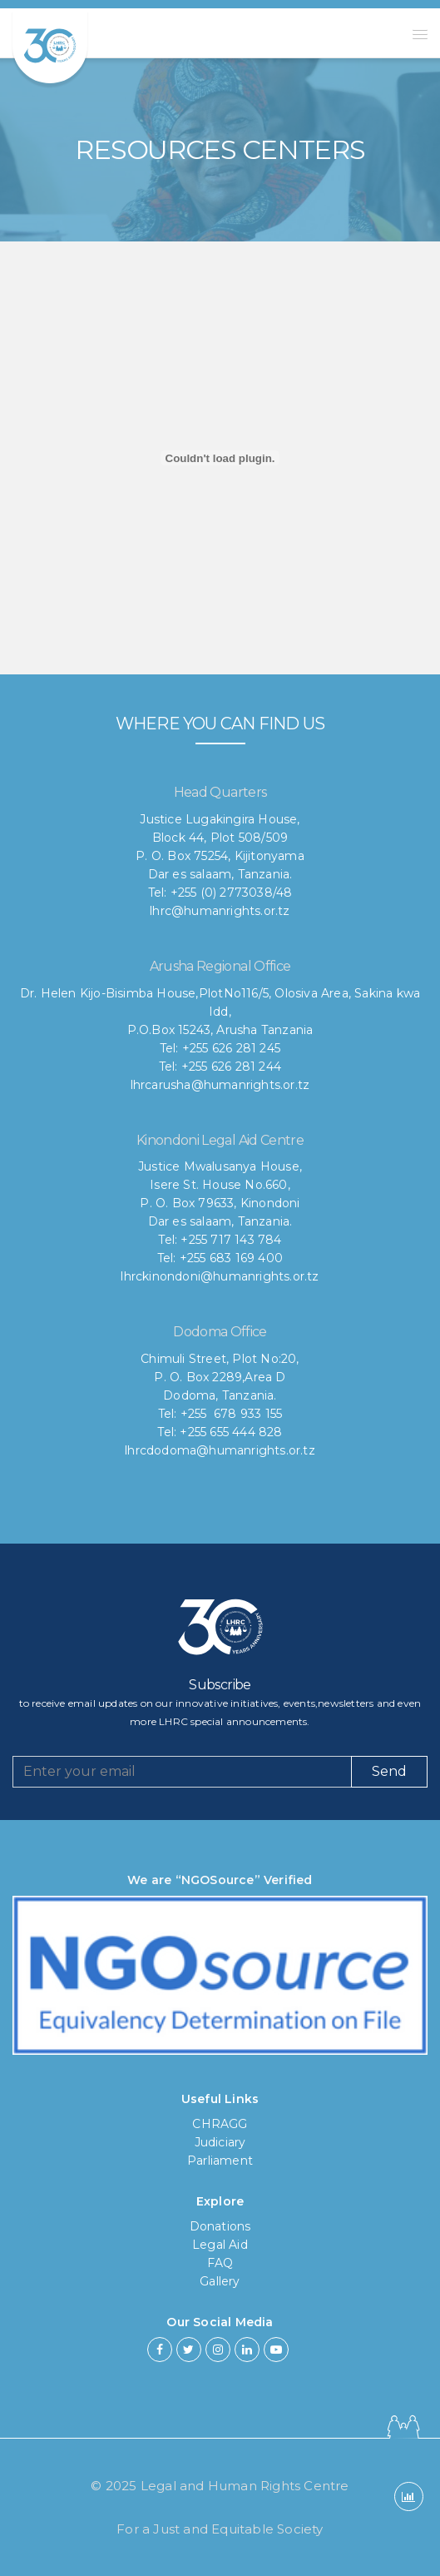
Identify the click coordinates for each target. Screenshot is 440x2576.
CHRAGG (219, 2123)
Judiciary (220, 2142)
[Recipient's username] (182, 1772)
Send (389, 1771)
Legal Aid (220, 2244)
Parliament (220, 2160)
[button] (420, 34)
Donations (220, 2226)
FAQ (220, 2262)
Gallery (220, 2281)
